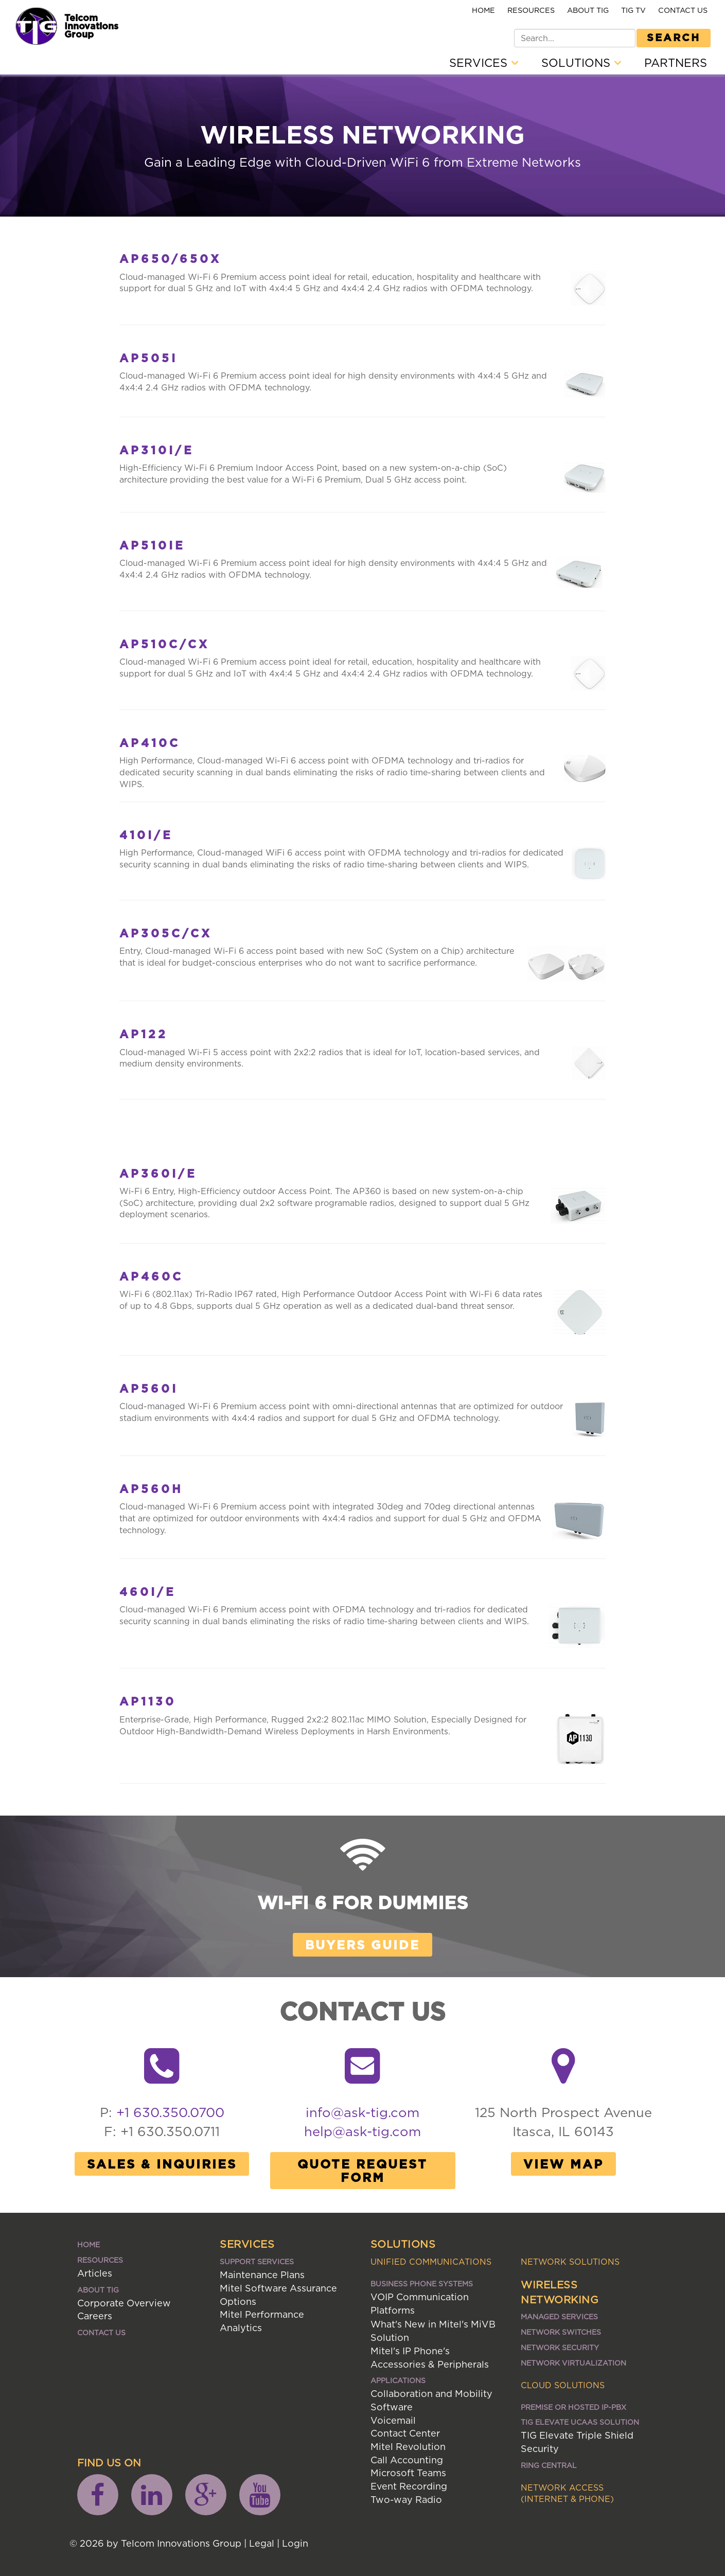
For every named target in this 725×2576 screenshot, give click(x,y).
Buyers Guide (362, 1944)
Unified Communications (430, 2261)
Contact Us (683, 10)
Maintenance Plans (262, 2275)
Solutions (581, 63)
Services (483, 63)
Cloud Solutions (563, 2385)
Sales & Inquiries (162, 2164)
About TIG (588, 10)
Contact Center (405, 2433)
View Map (563, 2164)
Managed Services (559, 2316)
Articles (94, 2273)
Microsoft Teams (408, 2473)
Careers (94, 2316)
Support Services (257, 2261)
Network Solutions (570, 2261)
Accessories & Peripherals (429, 2364)
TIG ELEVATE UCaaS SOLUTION (580, 2422)
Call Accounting (406, 2460)
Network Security (560, 2347)
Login (295, 2543)
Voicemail (393, 2420)
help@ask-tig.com (362, 2131)
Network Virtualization (573, 2363)
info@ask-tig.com (362, 2112)
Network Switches (561, 2332)
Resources (531, 10)
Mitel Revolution (408, 2446)
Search (673, 37)
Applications (398, 2380)
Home (483, 10)
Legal (261, 2543)
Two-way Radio (406, 2499)
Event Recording (408, 2486)
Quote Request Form (362, 2170)
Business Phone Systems (421, 2283)
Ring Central (549, 2465)
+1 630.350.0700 (170, 2112)
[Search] (574, 38)
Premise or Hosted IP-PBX (573, 2407)
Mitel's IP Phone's (410, 2351)
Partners (675, 63)
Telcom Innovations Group (91, 25)
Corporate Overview (124, 2303)
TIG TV (633, 10)
